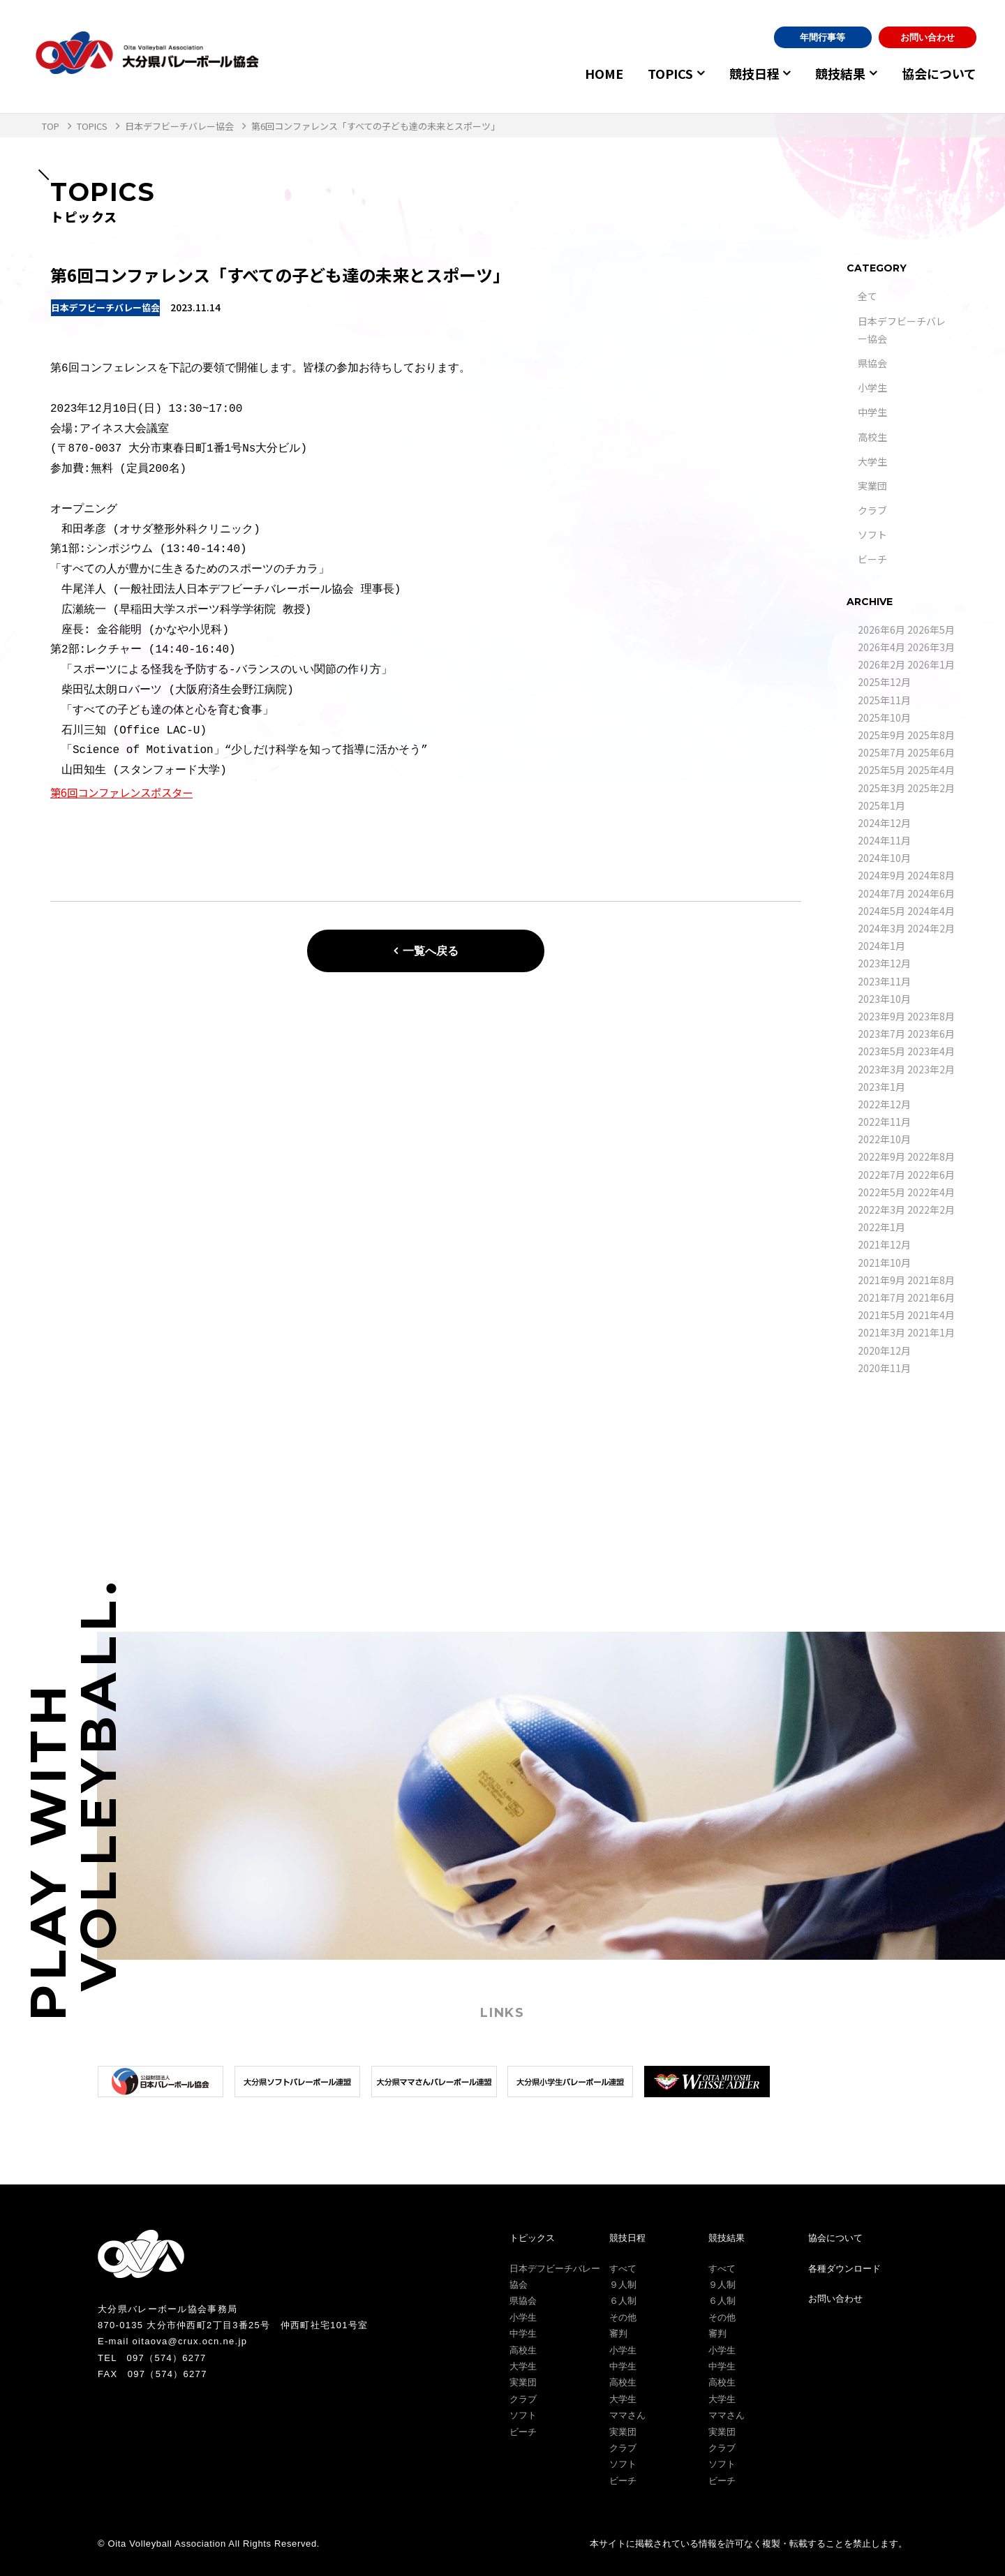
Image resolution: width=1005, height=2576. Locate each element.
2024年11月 (884, 840)
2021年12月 (884, 1244)
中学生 (872, 412)
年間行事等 (822, 37)
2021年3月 (881, 1332)
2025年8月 (931, 735)
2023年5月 (881, 1051)
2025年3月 (881, 788)
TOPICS (657, 73)
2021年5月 (881, 1315)
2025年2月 (931, 788)
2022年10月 (884, 1139)
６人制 (622, 2300)
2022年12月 (884, 1104)
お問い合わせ (927, 37)
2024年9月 (881, 875)
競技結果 (836, 73)
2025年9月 (881, 735)
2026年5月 (931, 629)
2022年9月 (881, 1156)
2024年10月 (884, 858)
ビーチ (872, 559)
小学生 (872, 387)
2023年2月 (931, 1069)
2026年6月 (881, 629)
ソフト (872, 535)
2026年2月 (881, 664)
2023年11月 (884, 981)
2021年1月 (931, 1332)
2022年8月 (931, 1156)
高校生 (872, 437)
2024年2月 (931, 928)
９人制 (622, 2284)
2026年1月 (931, 664)
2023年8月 (931, 1016)
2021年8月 (931, 1280)
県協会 (872, 363)
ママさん (627, 2415)
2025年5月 (881, 770)
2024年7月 (881, 893)
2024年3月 (881, 928)
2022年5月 (881, 1192)
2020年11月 (884, 1368)
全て (867, 296)
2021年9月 (881, 1280)
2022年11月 (884, 1122)
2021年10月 (884, 1263)
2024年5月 (881, 911)
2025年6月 (931, 752)
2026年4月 (881, 647)
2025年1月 (881, 805)
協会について (939, 73)
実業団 (872, 486)
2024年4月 (931, 911)
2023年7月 (881, 1034)
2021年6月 (931, 1297)
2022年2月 (931, 1209)
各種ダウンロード (844, 2268)
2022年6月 (931, 1175)
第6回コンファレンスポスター (126, 792)
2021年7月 (881, 1297)
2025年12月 (884, 682)
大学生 (872, 461)
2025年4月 (931, 770)
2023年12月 (884, 963)
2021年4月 (931, 1315)
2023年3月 (881, 1069)
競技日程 (745, 73)
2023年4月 (931, 1051)
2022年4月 (931, 1192)
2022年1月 (881, 1227)
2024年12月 (884, 823)
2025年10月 (884, 717)
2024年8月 (931, 875)
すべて (622, 2268)
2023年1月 (881, 1087)
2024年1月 (881, 946)
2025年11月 (884, 700)
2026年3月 (931, 647)
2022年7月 (881, 1175)
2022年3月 (881, 1209)
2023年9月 (881, 1016)
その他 (622, 2317)
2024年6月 (931, 893)
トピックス (532, 2238)
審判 (618, 2333)
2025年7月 (881, 752)
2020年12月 (884, 1350)
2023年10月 (884, 999)
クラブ (872, 510)
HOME (591, 73)
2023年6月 (931, 1034)
